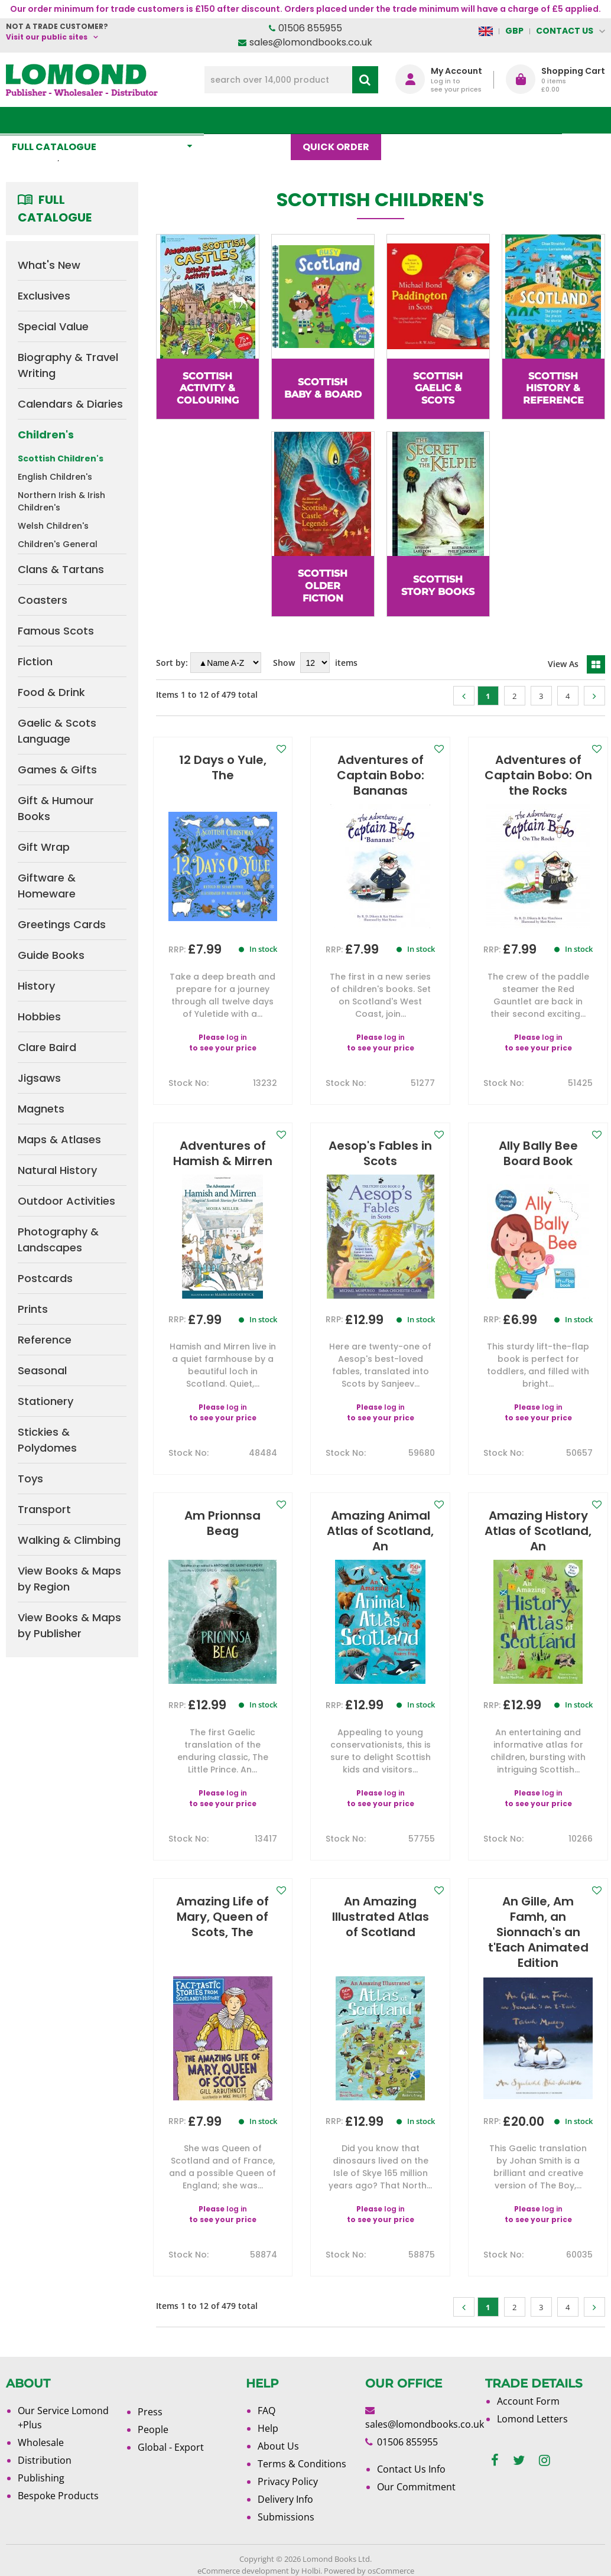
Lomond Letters (532, 2418)
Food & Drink (51, 692)
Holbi (310, 2570)
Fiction (35, 661)
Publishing (41, 2477)
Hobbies (39, 1016)
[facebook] (495, 2460)
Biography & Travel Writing (68, 365)
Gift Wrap (44, 847)
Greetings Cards (62, 924)
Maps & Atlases (59, 1139)
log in (236, 1022)
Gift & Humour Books (56, 808)
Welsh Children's (53, 526)
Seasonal (42, 1370)
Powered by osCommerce (369, 2570)
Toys (30, 1478)
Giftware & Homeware (47, 885)
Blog (412, 120)
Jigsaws (39, 1078)
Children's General (58, 544)
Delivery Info (285, 2499)
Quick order (341, 120)
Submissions (286, 2516)
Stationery (45, 1401)
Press (150, 2411)
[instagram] (544, 2460)
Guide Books (51, 955)
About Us (474, 120)
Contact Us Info (411, 2469)
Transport (44, 1509)
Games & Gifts (57, 769)
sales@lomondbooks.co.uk (310, 42)
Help (268, 2428)
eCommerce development (243, 2570)
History (36, 985)
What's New (253, 120)
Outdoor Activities (66, 1200)
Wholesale (41, 2442)
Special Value (53, 326)
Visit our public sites (46, 37)
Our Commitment (416, 2486)
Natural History (57, 1170)
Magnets (41, 1108)
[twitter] (519, 2460)
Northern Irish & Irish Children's (61, 501)
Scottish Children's (60, 458)
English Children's (55, 477)
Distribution (45, 2460)
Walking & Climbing (69, 1540)
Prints (33, 1309)
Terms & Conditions (302, 2463)
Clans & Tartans (61, 569)
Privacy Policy (288, 2481)
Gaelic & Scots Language (57, 730)
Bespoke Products (58, 2495)
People (153, 2429)
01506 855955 (310, 28)
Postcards (45, 1278)
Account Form (528, 2401)
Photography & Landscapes (58, 1239)
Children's (46, 434)
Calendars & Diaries (70, 403)
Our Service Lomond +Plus (63, 2417)
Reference (45, 1339)
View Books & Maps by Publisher (69, 1625)
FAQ (266, 2410)
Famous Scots (56, 630)
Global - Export (171, 2447)
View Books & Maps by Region (69, 1578)
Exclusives (44, 295)
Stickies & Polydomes (47, 1439)
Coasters (42, 600)
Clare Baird (47, 1047)
